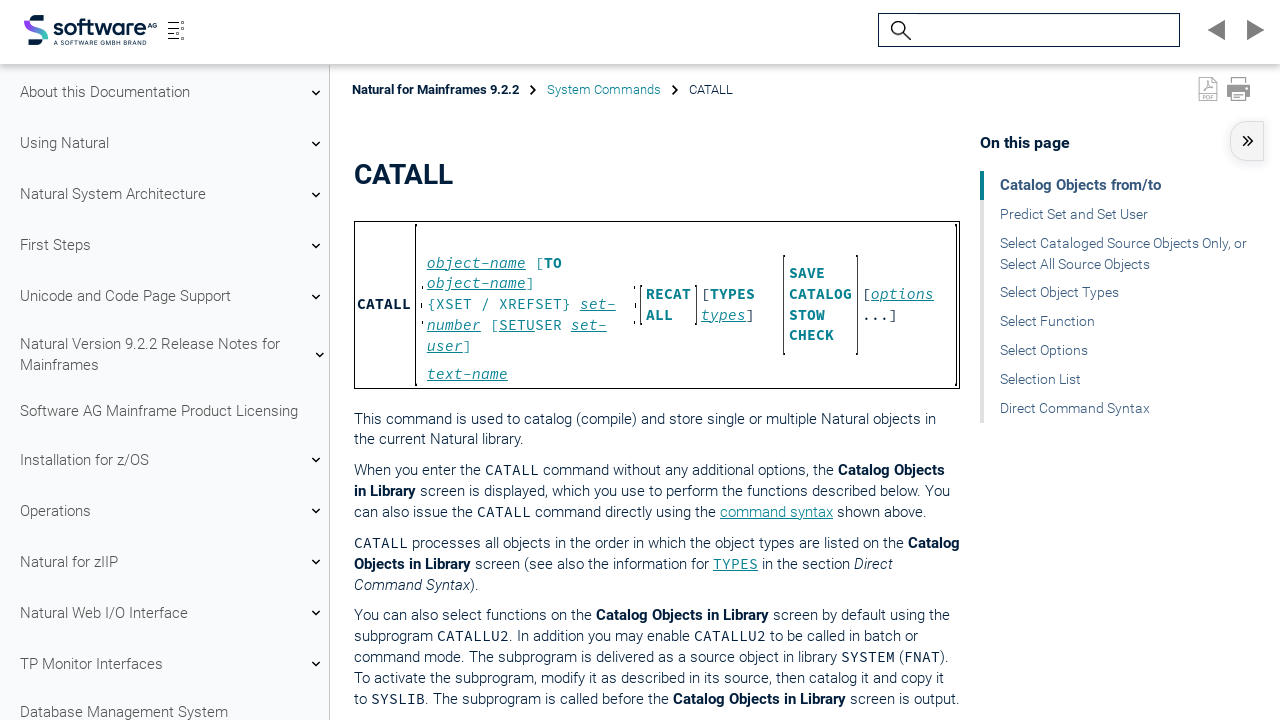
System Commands (604, 89)
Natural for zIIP (173, 562)
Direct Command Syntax (1075, 408)
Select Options (1044, 350)
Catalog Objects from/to (1080, 185)
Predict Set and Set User (1074, 214)
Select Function (1047, 321)
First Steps (173, 246)
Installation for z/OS (173, 460)
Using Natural (173, 144)
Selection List (1040, 379)
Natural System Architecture (173, 195)
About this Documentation (173, 93)
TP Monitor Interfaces (173, 664)
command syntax (776, 512)
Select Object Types (1059, 292)
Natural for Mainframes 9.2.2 (435, 89)
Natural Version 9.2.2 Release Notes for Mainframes (173, 354)
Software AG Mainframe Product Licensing (159, 411)
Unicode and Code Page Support (173, 297)
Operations (173, 511)
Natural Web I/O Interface (173, 613)
